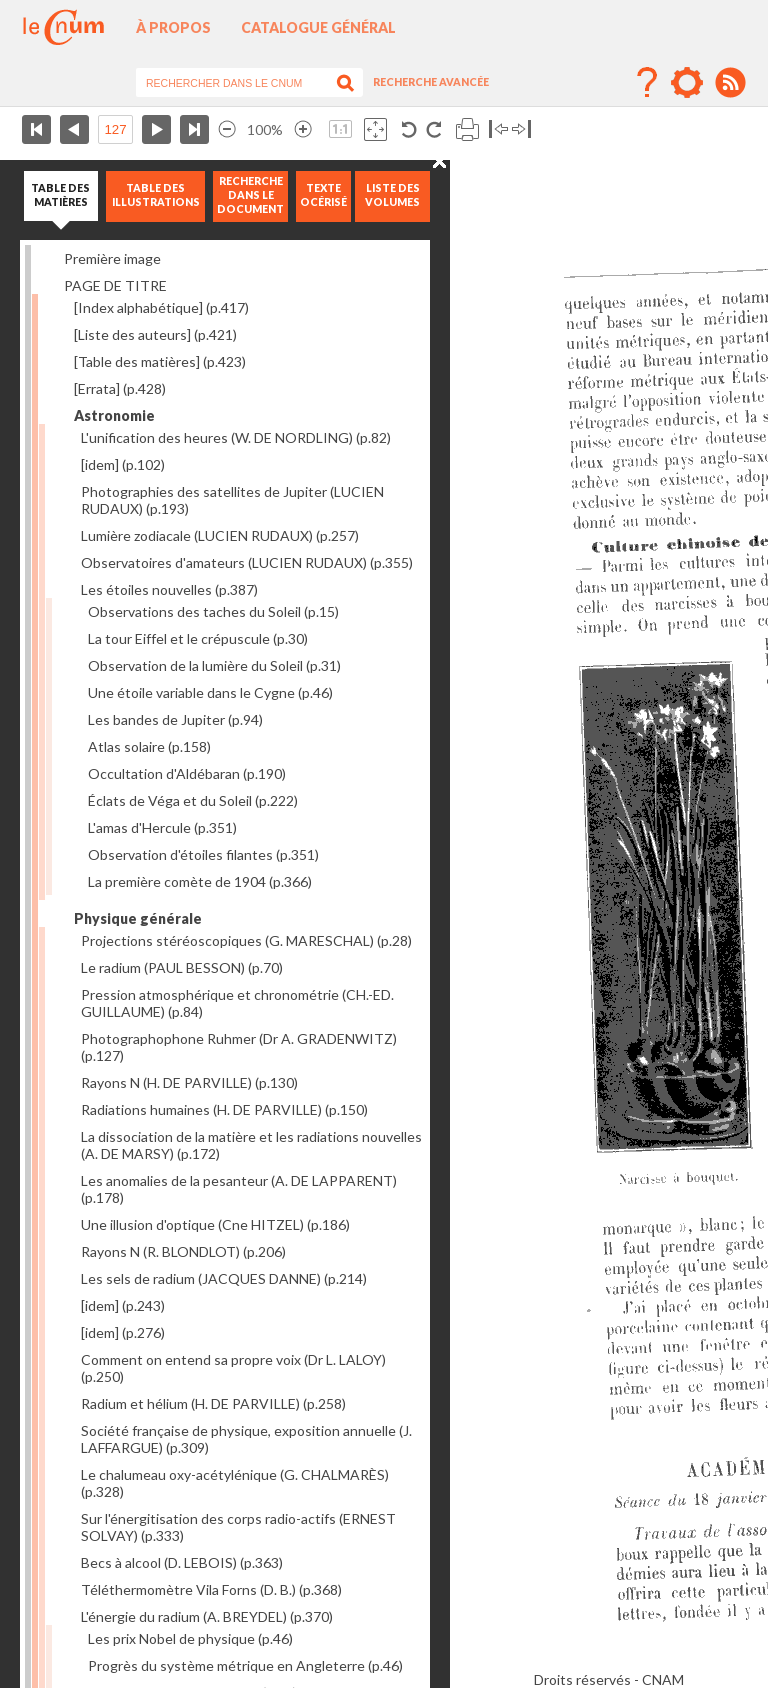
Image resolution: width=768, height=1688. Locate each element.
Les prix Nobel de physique (190, 1638)
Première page (36, 129)
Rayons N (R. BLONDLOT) (183, 1251)
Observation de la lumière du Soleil (214, 665)
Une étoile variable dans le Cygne (210, 692)
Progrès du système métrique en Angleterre (245, 1665)
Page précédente (74, 129)
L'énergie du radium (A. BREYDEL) (207, 1616)
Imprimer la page (467, 129)
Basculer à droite (521, 129)
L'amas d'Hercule (162, 827)
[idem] (123, 464)
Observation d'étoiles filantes (203, 854)
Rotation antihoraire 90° (409, 129)
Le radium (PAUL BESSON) (182, 967)
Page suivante (156, 129)
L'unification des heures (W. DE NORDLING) (236, 437)
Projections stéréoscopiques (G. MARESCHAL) (246, 940)
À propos (173, 27)
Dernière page (194, 129)
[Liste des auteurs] (155, 334)
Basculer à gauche (498, 129)
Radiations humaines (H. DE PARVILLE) (224, 1109)
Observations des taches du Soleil (213, 611)
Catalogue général (318, 27)
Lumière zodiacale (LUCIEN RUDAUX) (220, 535)
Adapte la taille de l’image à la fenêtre (375, 129)
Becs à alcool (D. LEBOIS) (182, 1562)
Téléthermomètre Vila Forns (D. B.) (211, 1589)
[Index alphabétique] (161, 307)
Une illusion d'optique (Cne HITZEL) (215, 1224)
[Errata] (120, 388)
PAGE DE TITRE (115, 285)
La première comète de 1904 (200, 881)
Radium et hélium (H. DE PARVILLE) (213, 1403)
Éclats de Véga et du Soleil (193, 800)
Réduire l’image (227, 129)
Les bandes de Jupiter (175, 719)
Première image (112, 258)
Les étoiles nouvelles (169, 589)
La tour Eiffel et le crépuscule (198, 638)
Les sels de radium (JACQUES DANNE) (224, 1278)
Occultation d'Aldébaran (187, 773)
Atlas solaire (149, 746)
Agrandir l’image (303, 129)
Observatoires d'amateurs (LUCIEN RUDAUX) (247, 562)
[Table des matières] (160, 361)
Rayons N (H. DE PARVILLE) (189, 1082)
